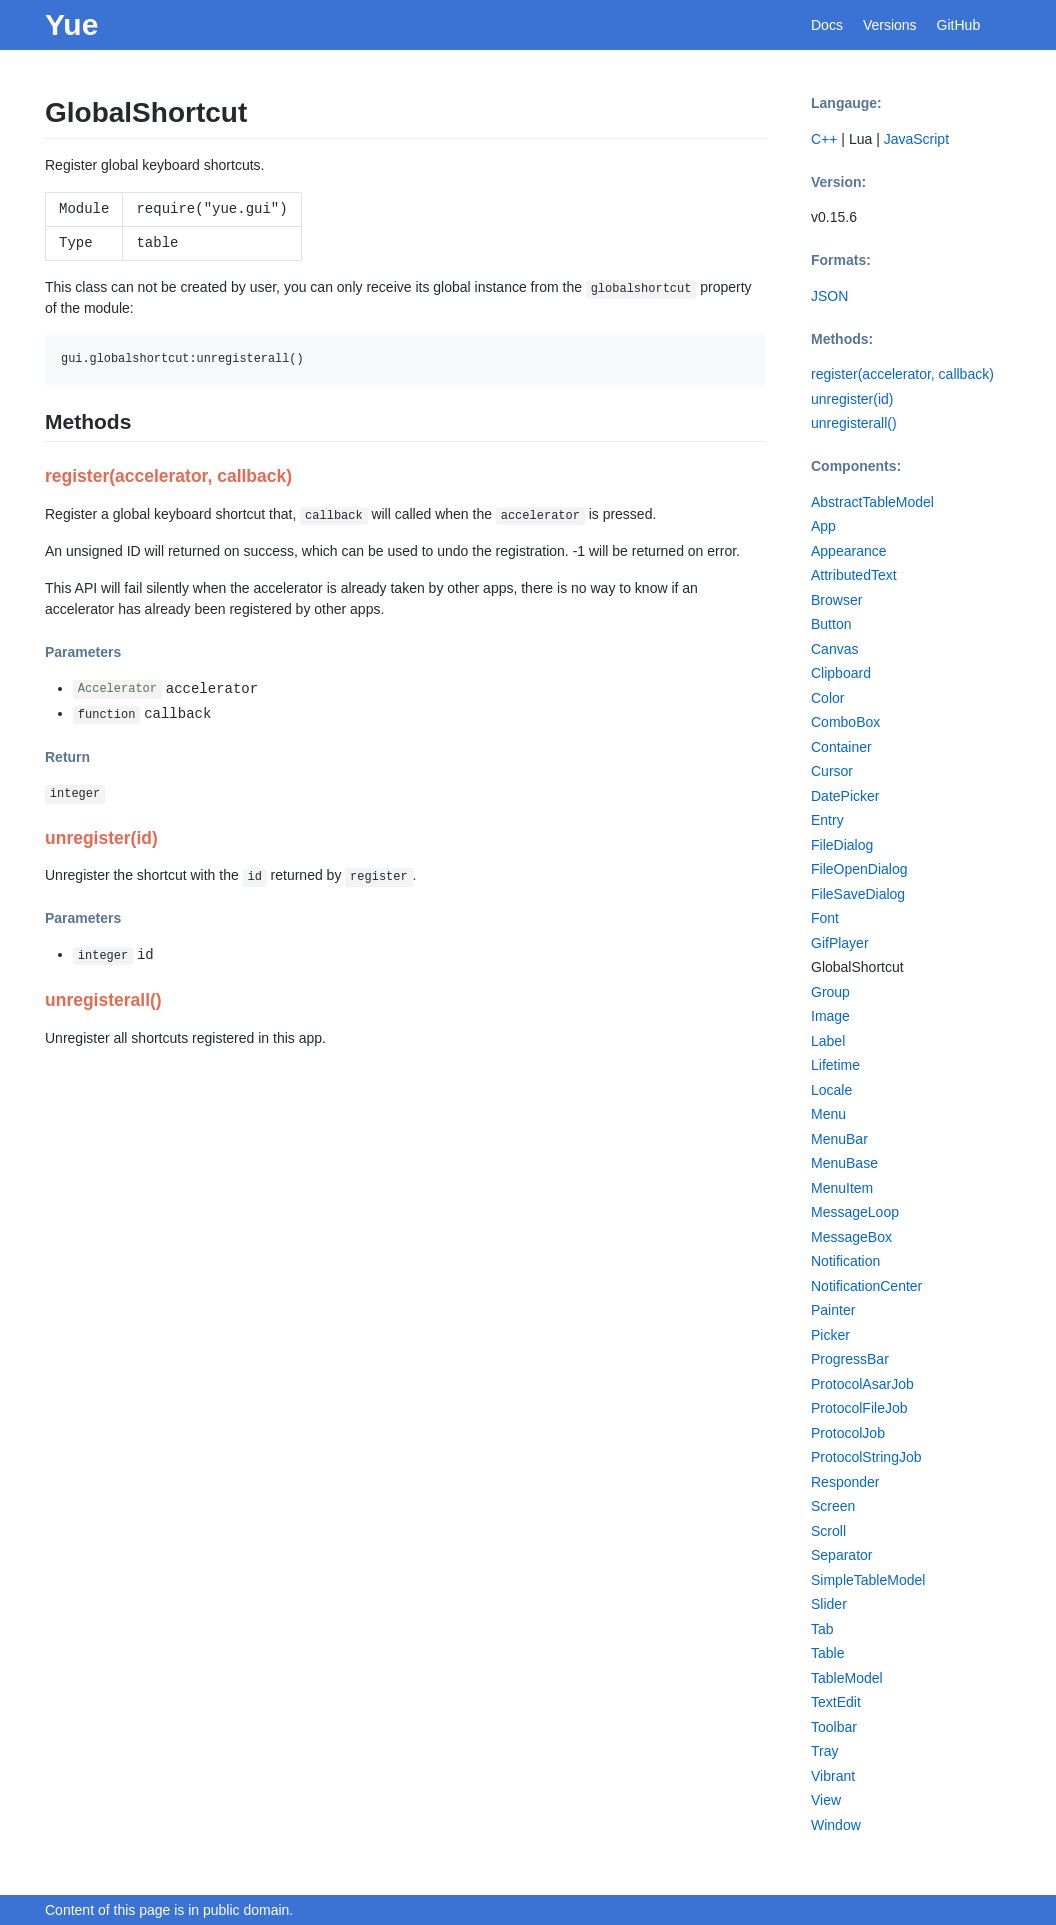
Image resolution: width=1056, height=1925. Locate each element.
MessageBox (851, 1237)
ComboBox (845, 722)
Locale (831, 1090)
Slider (829, 1604)
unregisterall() (854, 423)
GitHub (959, 25)
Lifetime (835, 1065)
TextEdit (836, 1702)
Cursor (832, 771)
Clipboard (841, 673)
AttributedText (854, 575)
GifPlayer (840, 943)
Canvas (834, 649)
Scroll (828, 1531)
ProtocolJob (848, 1433)
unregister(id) (852, 399)
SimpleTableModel (868, 1580)
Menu (828, 1114)
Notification (845, 1261)
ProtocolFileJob (859, 1408)
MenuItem (842, 1188)
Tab (822, 1629)
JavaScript (916, 139)
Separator (841, 1555)
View (826, 1800)
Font (825, 918)
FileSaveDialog (858, 894)
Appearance (849, 551)
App (823, 526)
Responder (845, 1482)
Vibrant (833, 1776)
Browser (836, 600)
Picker (830, 1335)
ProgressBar (850, 1359)
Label (828, 1041)
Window (836, 1825)
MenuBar (839, 1139)
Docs (827, 25)
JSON (829, 296)
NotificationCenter (866, 1286)
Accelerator (117, 690)
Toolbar (834, 1727)
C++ (824, 139)
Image (830, 1016)
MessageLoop (855, 1212)
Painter (833, 1310)
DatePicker (845, 796)
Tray (824, 1751)
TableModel (847, 1678)
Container (841, 747)
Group (830, 992)
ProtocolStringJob (866, 1457)
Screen (833, 1506)
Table (827, 1653)
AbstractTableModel (872, 502)
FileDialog (842, 845)
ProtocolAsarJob (862, 1384)
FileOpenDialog (859, 869)
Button (831, 624)
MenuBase (844, 1163)
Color (827, 698)
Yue (71, 24)
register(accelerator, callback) (902, 374)
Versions (890, 25)
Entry (827, 820)
